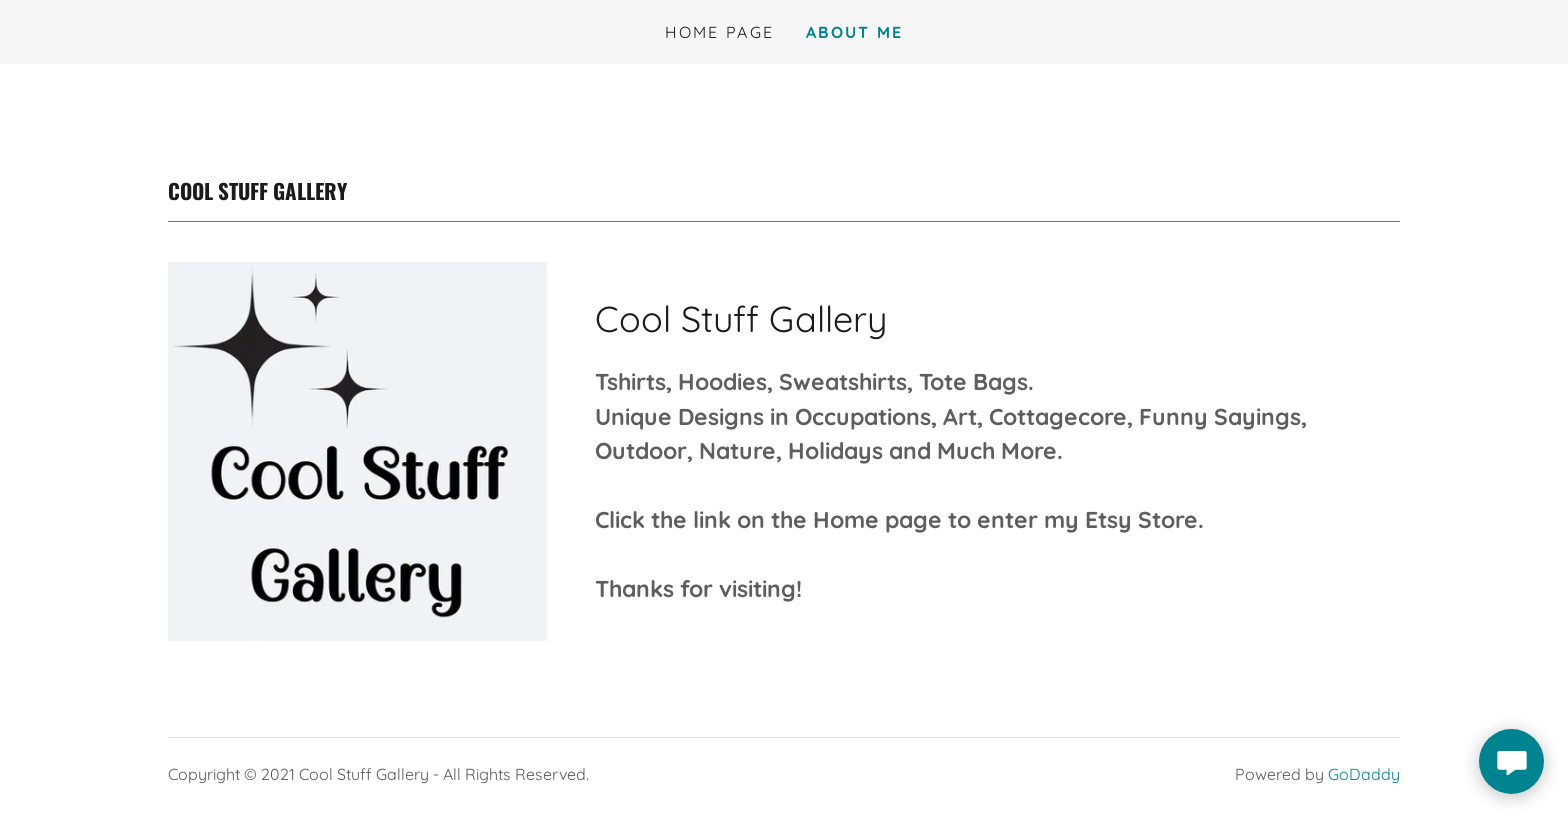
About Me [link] (854, 32)
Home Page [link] (720, 32)
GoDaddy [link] (1364, 774)
